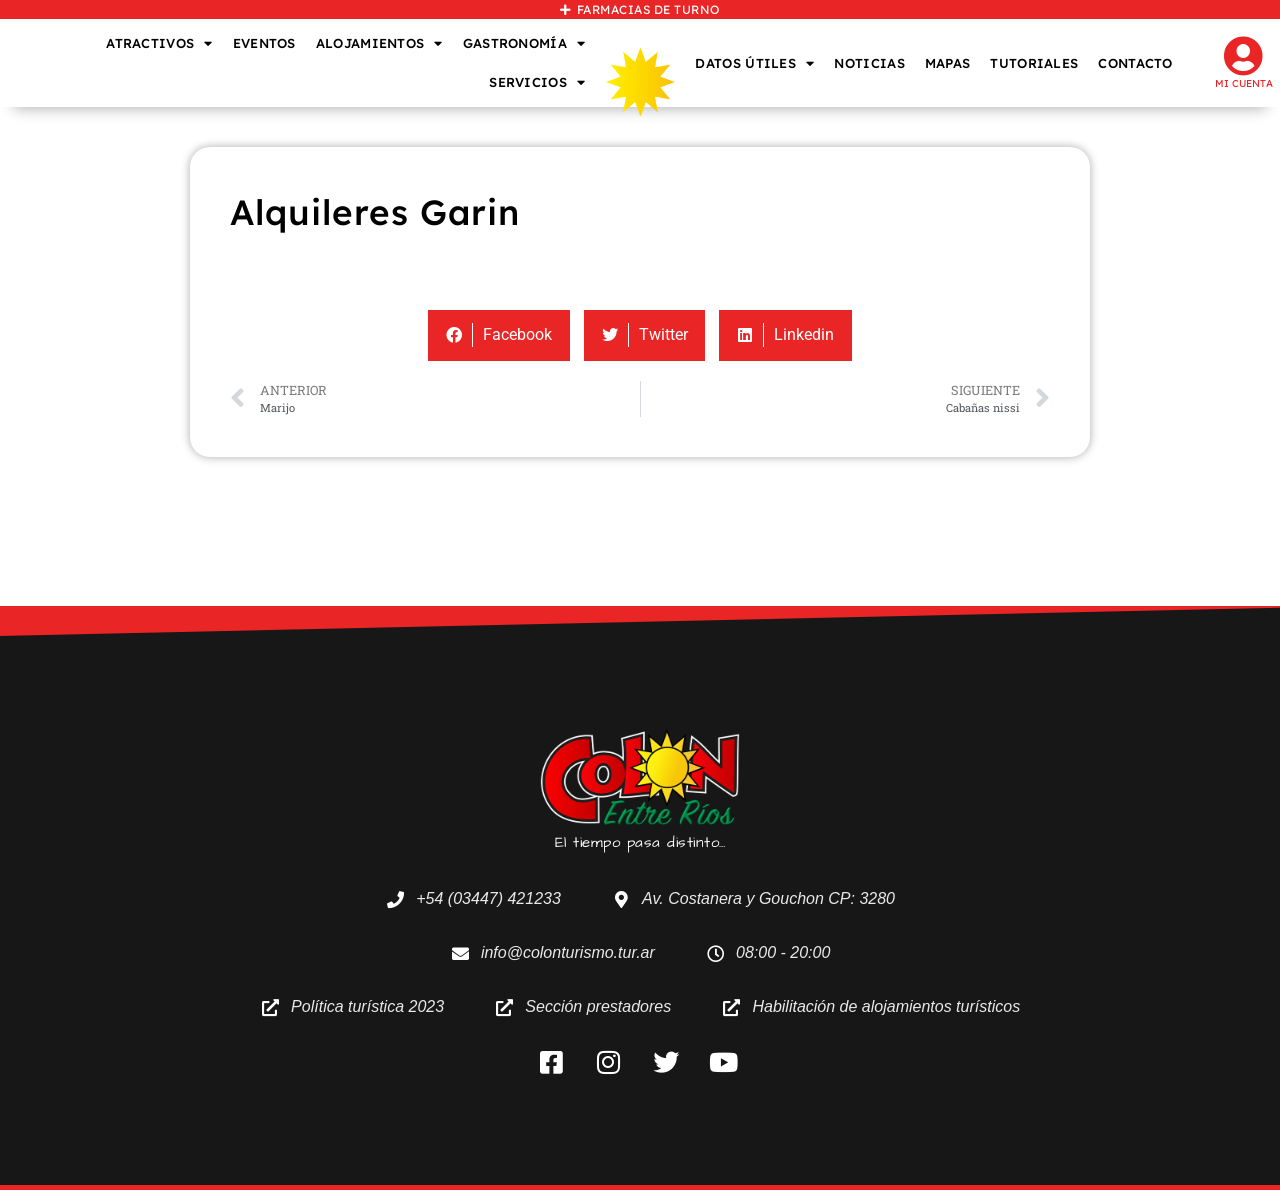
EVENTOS (264, 43)
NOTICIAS (869, 63)
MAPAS (948, 63)
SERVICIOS (537, 82)
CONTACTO (1135, 63)
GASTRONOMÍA (524, 43)
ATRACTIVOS (159, 43)
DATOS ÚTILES (754, 63)
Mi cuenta (1244, 83)
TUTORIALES (1034, 63)
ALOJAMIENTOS (379, 43)
